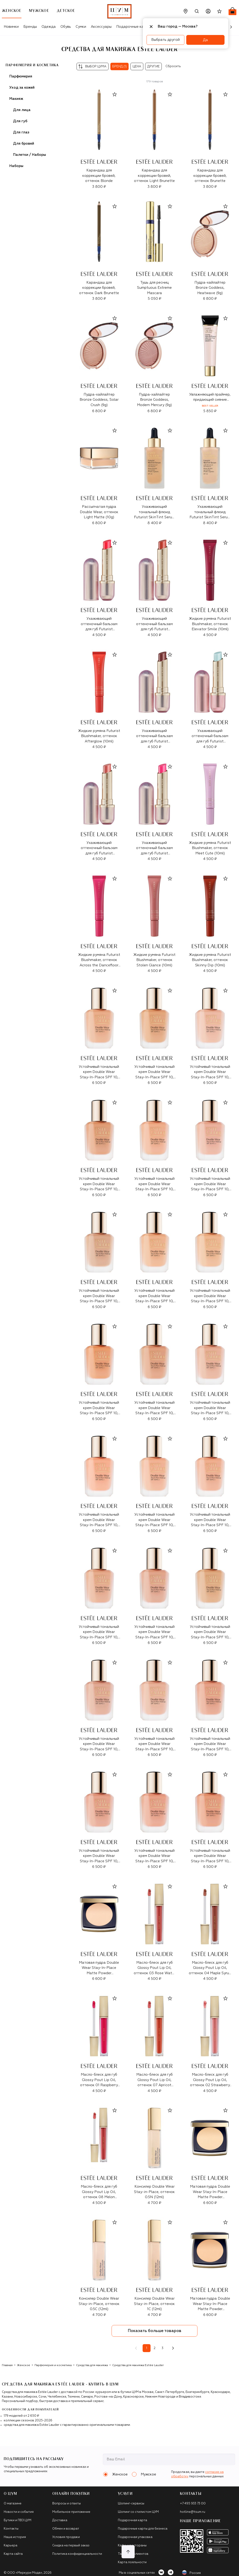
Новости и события (19, 2511)
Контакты (11, 2528)
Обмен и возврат (65, 2528)
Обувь (65, 26)
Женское (23, 2365)
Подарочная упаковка (135, 2537)
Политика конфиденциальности (77, 2553)
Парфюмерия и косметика (32, 65)
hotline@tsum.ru (192, 2511)
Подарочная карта (132, 2520)
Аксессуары (101, 26)
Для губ (20, 121)
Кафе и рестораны (132, 2545)
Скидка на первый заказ (70, 2545)
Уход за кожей (22, 87)
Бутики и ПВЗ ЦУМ (17, 2520)
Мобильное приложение (71, 2511)
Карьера (10, 2545)
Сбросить (173, 66)
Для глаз (21, 132)
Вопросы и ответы (66, 2503)
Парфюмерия (20, 76)
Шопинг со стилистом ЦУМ (138, 2511)
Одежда (49, 26)
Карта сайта (13, 2553)
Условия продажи (66, 2537)
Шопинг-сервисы (131, 2503)
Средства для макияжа (92, 2365)
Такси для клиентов (133, 2553)
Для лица (22, 110)
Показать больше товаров (154, 2331)
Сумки (81, 26)
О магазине (12, 2503)
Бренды (30, 26)
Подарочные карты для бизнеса (142, 2528)
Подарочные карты (133, 26)
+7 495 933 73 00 (193, 2503)
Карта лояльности (132, 2562)
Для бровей (23, 143)
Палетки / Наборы (29, 155)
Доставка (59, 2520)
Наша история (15, 2537)
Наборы (16, 166)
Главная (7, 2365)
